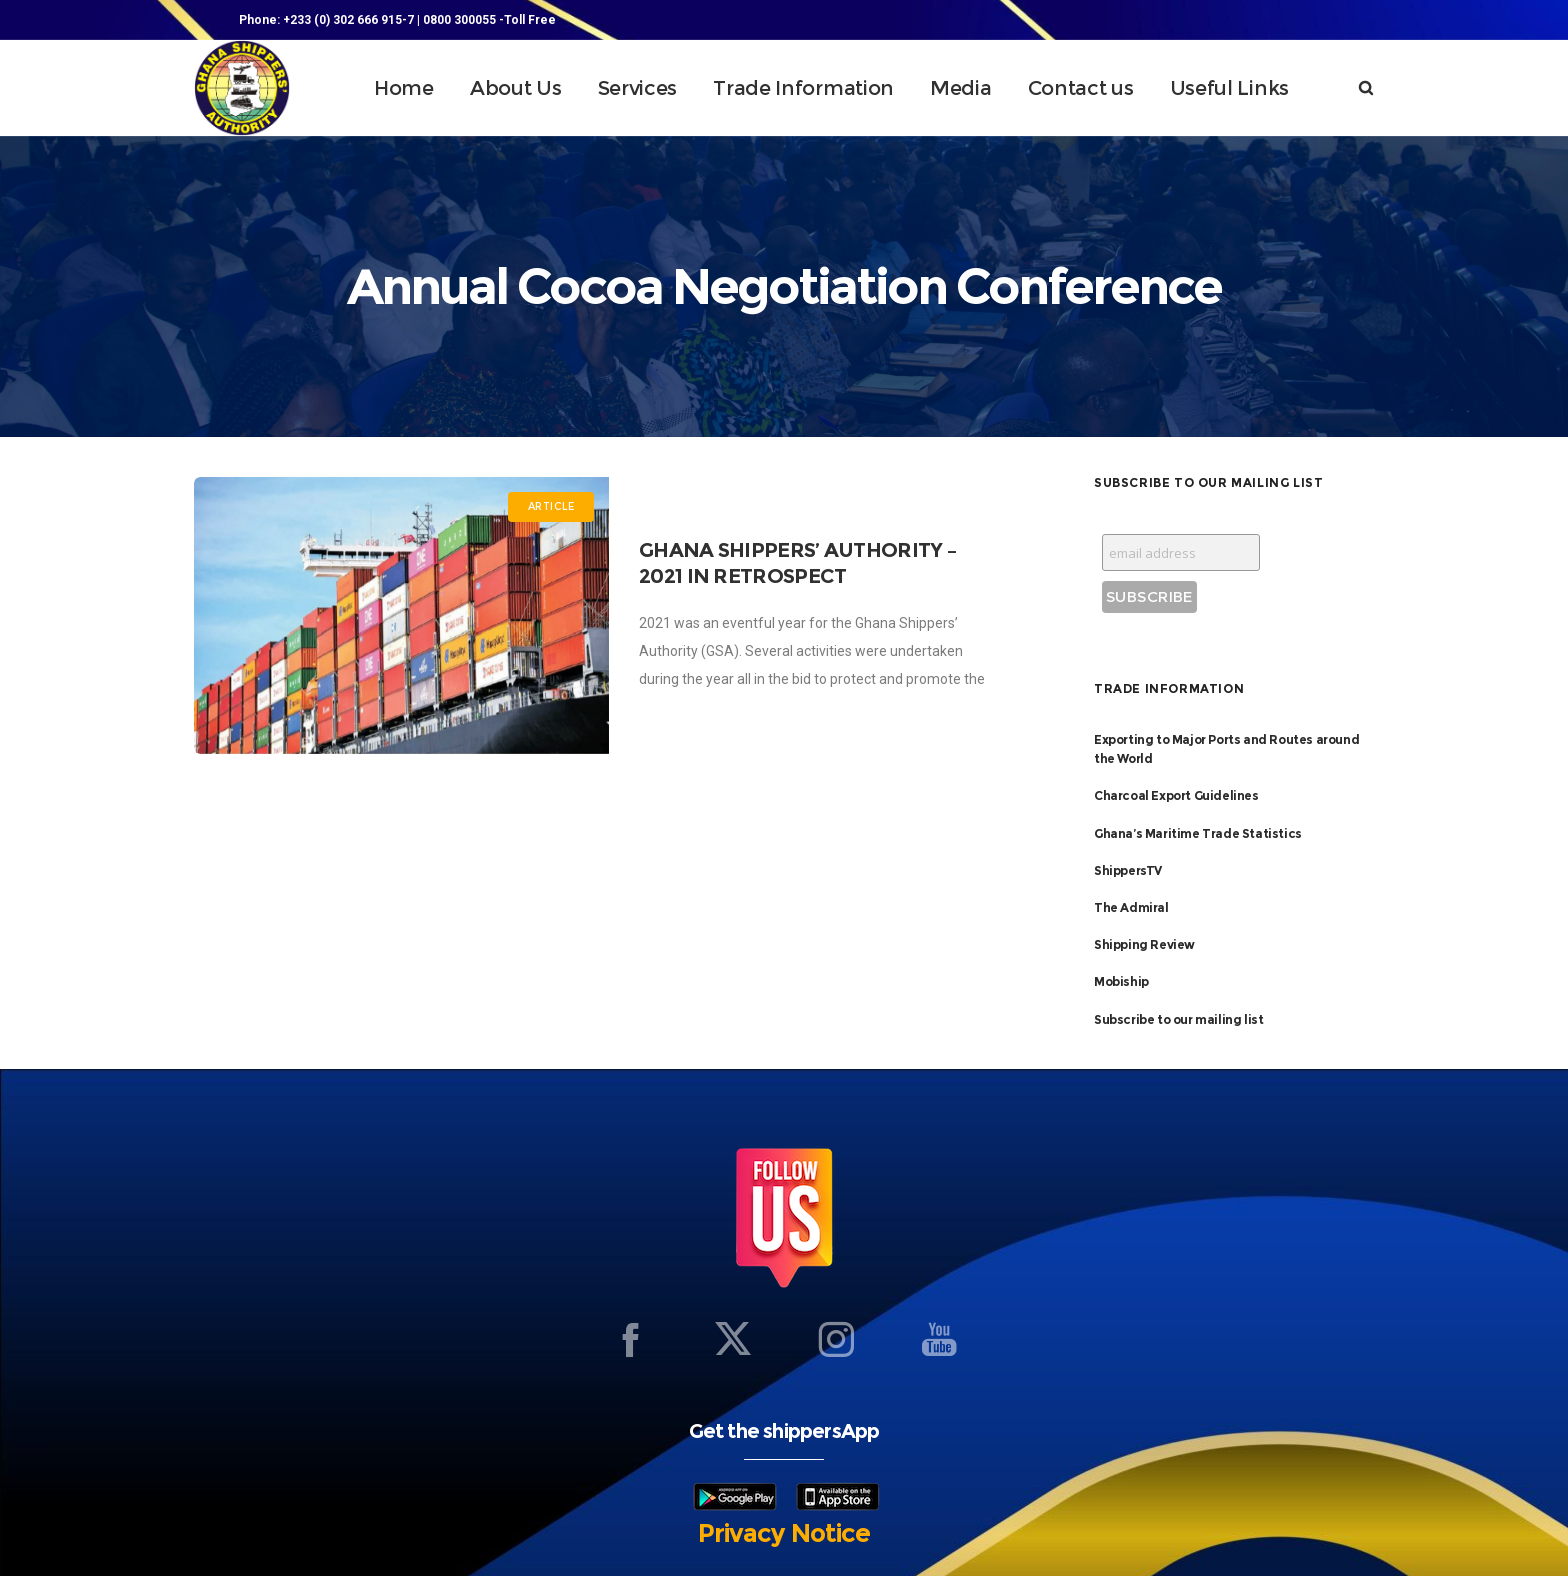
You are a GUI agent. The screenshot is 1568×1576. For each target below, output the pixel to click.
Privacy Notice (784, 1533)
